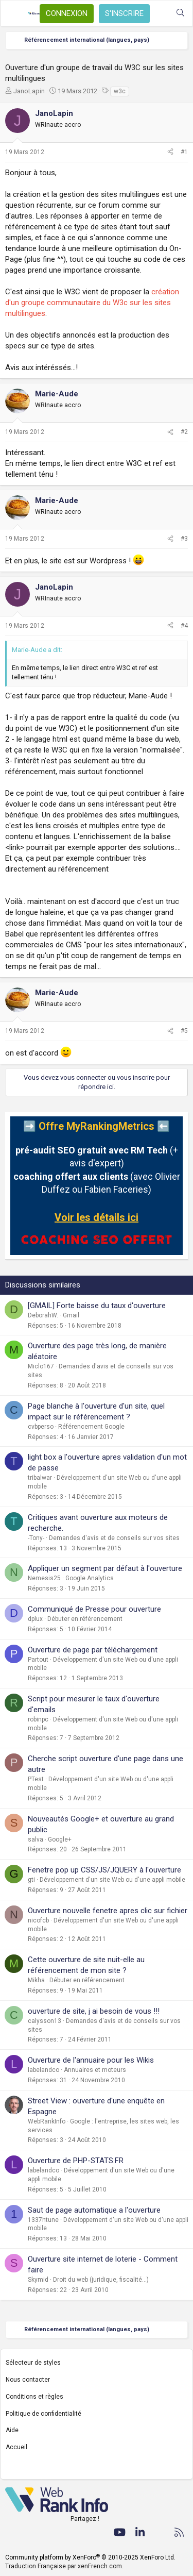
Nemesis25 (44, 1578)
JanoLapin (29, 91)
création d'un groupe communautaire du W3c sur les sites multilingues (92, 302)
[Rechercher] (180, 13)
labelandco (43, 2069)
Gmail (71, 1315)
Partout (38, 1659)
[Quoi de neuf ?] (160, 13)
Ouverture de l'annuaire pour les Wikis (91, 2060)
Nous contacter (28, 2379)
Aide (12, 2430)
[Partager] (170, 152)
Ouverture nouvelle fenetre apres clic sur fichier (107, 1910)
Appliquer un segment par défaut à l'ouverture (105, 1568)
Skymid (38, 2279)
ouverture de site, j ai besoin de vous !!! (94, 2011)
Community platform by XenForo (90, 2557)
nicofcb (38, 1920)
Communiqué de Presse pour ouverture (94, 1609)
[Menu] (14, 13)
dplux (35, 1618)
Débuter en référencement (84, 1618)
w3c (120, 91)
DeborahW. (43, 1315)
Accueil (16, 2447)
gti (31, 1879)
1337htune (43, 2219)
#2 (184, 432)
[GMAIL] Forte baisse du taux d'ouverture (97, 1305)
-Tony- (36, 1538)
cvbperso (41, 1426)
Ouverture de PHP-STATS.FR (76, 2160)
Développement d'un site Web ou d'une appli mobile (112, 1879)
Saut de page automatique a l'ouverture (94, 2210)
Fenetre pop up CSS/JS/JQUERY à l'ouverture (104, 1870)
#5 (184, 1030)
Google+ (60, 1839)
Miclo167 (41, 1366)
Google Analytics (89, 1578)
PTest (36, 1779)
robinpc (38, 1719)
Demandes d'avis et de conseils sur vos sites (114, 1538)
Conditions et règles (34, 2396)
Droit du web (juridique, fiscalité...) (101, 2279)
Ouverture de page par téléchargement (92, 1649)
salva (35, 1839)
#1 (184, 152)
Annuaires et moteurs (95, 2069)
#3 (184, 538)
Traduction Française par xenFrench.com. (64, 2566)
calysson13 (44, 2021)
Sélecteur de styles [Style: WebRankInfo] (33, 2362)
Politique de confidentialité (43, 2413)
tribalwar (40, 1477)
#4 (184, 625)
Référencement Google (91, 1426)
